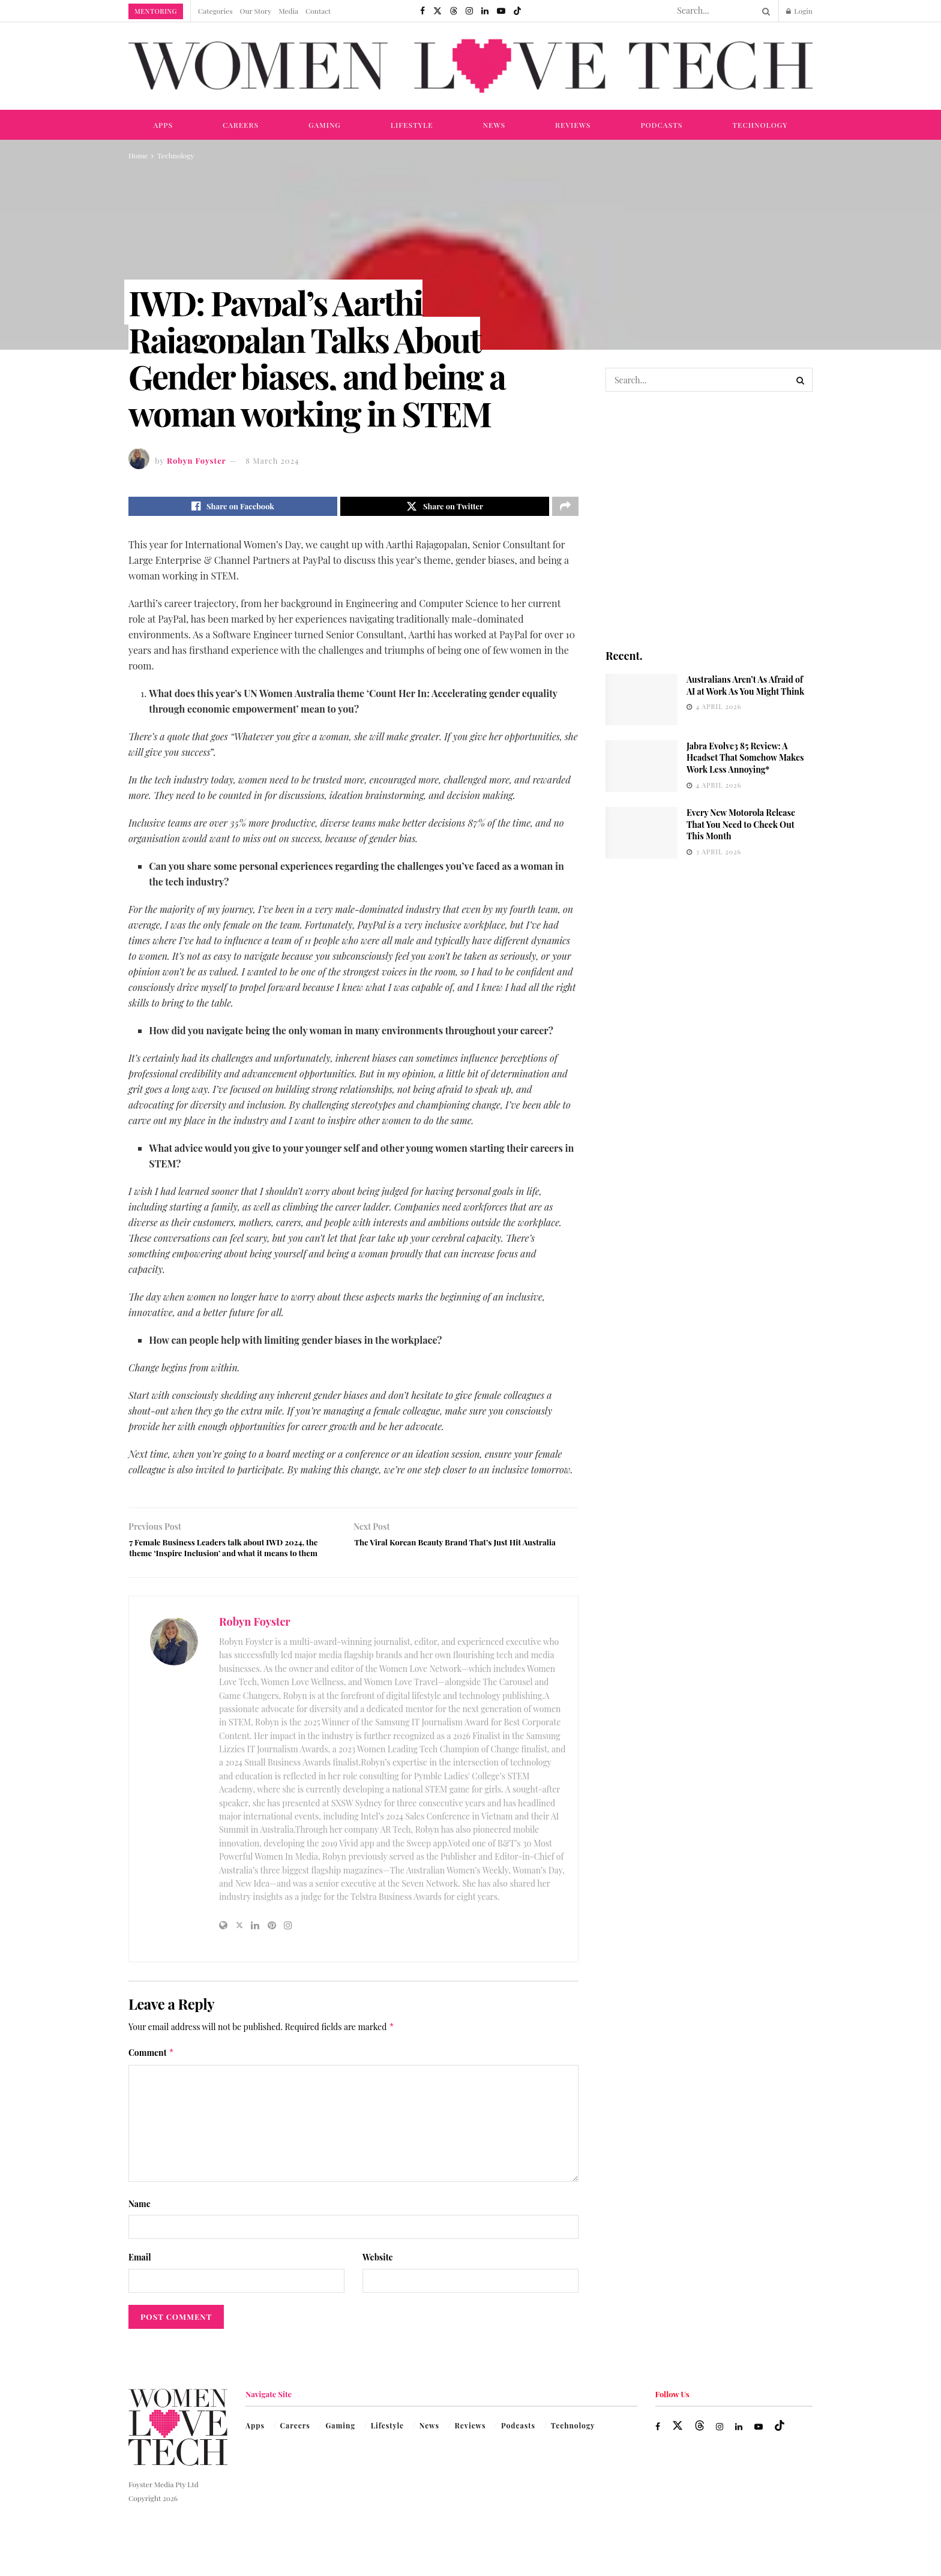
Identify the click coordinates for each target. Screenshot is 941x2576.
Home (138, 155)
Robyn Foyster (196, 460)
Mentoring (155, 11)
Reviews (573, 125)
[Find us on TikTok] (517, 11)
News (494, 125)
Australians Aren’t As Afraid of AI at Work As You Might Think (745, 685)
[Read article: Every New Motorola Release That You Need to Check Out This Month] (642, 832)
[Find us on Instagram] (469, 11)
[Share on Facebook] (232, 508)
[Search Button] (764, 11)
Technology (759, 125)
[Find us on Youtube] (501, 11)
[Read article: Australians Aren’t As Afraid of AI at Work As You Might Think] (642, 699)
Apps (163, 125)
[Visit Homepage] (470, 66)
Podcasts (661, 125)
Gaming (324, 125)
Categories (215, 11)
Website (377, 2281)
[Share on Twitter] (444, 508)
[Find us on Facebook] (422, 11)
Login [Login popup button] (799, 11)
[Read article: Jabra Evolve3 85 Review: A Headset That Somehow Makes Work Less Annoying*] (642, 766)
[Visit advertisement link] (709, 519)
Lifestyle (412, 125)
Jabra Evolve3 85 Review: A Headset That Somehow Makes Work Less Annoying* (745, 757)
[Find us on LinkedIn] (485, 11)
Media (288, 11)
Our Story (256, 11)
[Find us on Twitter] (437, 11)
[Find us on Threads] (453, 11)
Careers (241, 125)
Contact (318, 11)
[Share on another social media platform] (565, 508)
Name (139, 2228)
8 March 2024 (272, 460)
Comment (151, 2077)
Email (139, 2281)
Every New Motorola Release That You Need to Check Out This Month (741, 824)
